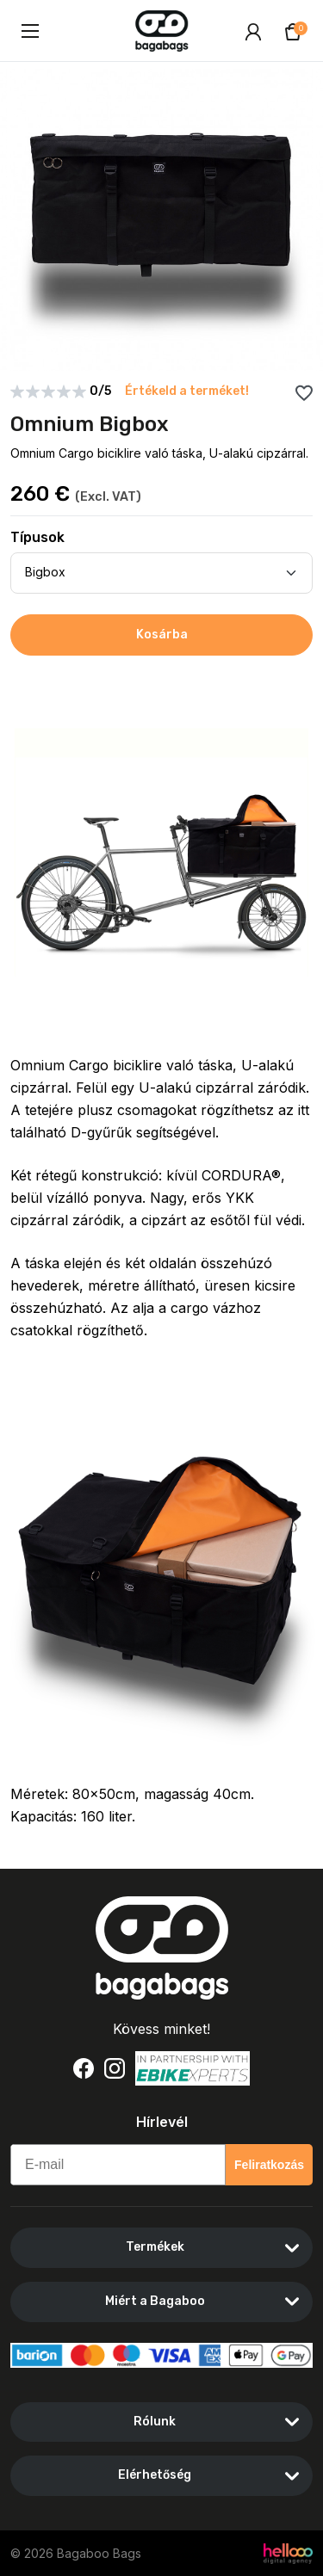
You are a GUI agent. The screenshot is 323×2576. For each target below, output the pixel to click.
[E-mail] (118, 2164)
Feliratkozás (269, 2165)
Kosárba (162, 634)
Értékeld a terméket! (187, 391)
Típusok (37, 537)
